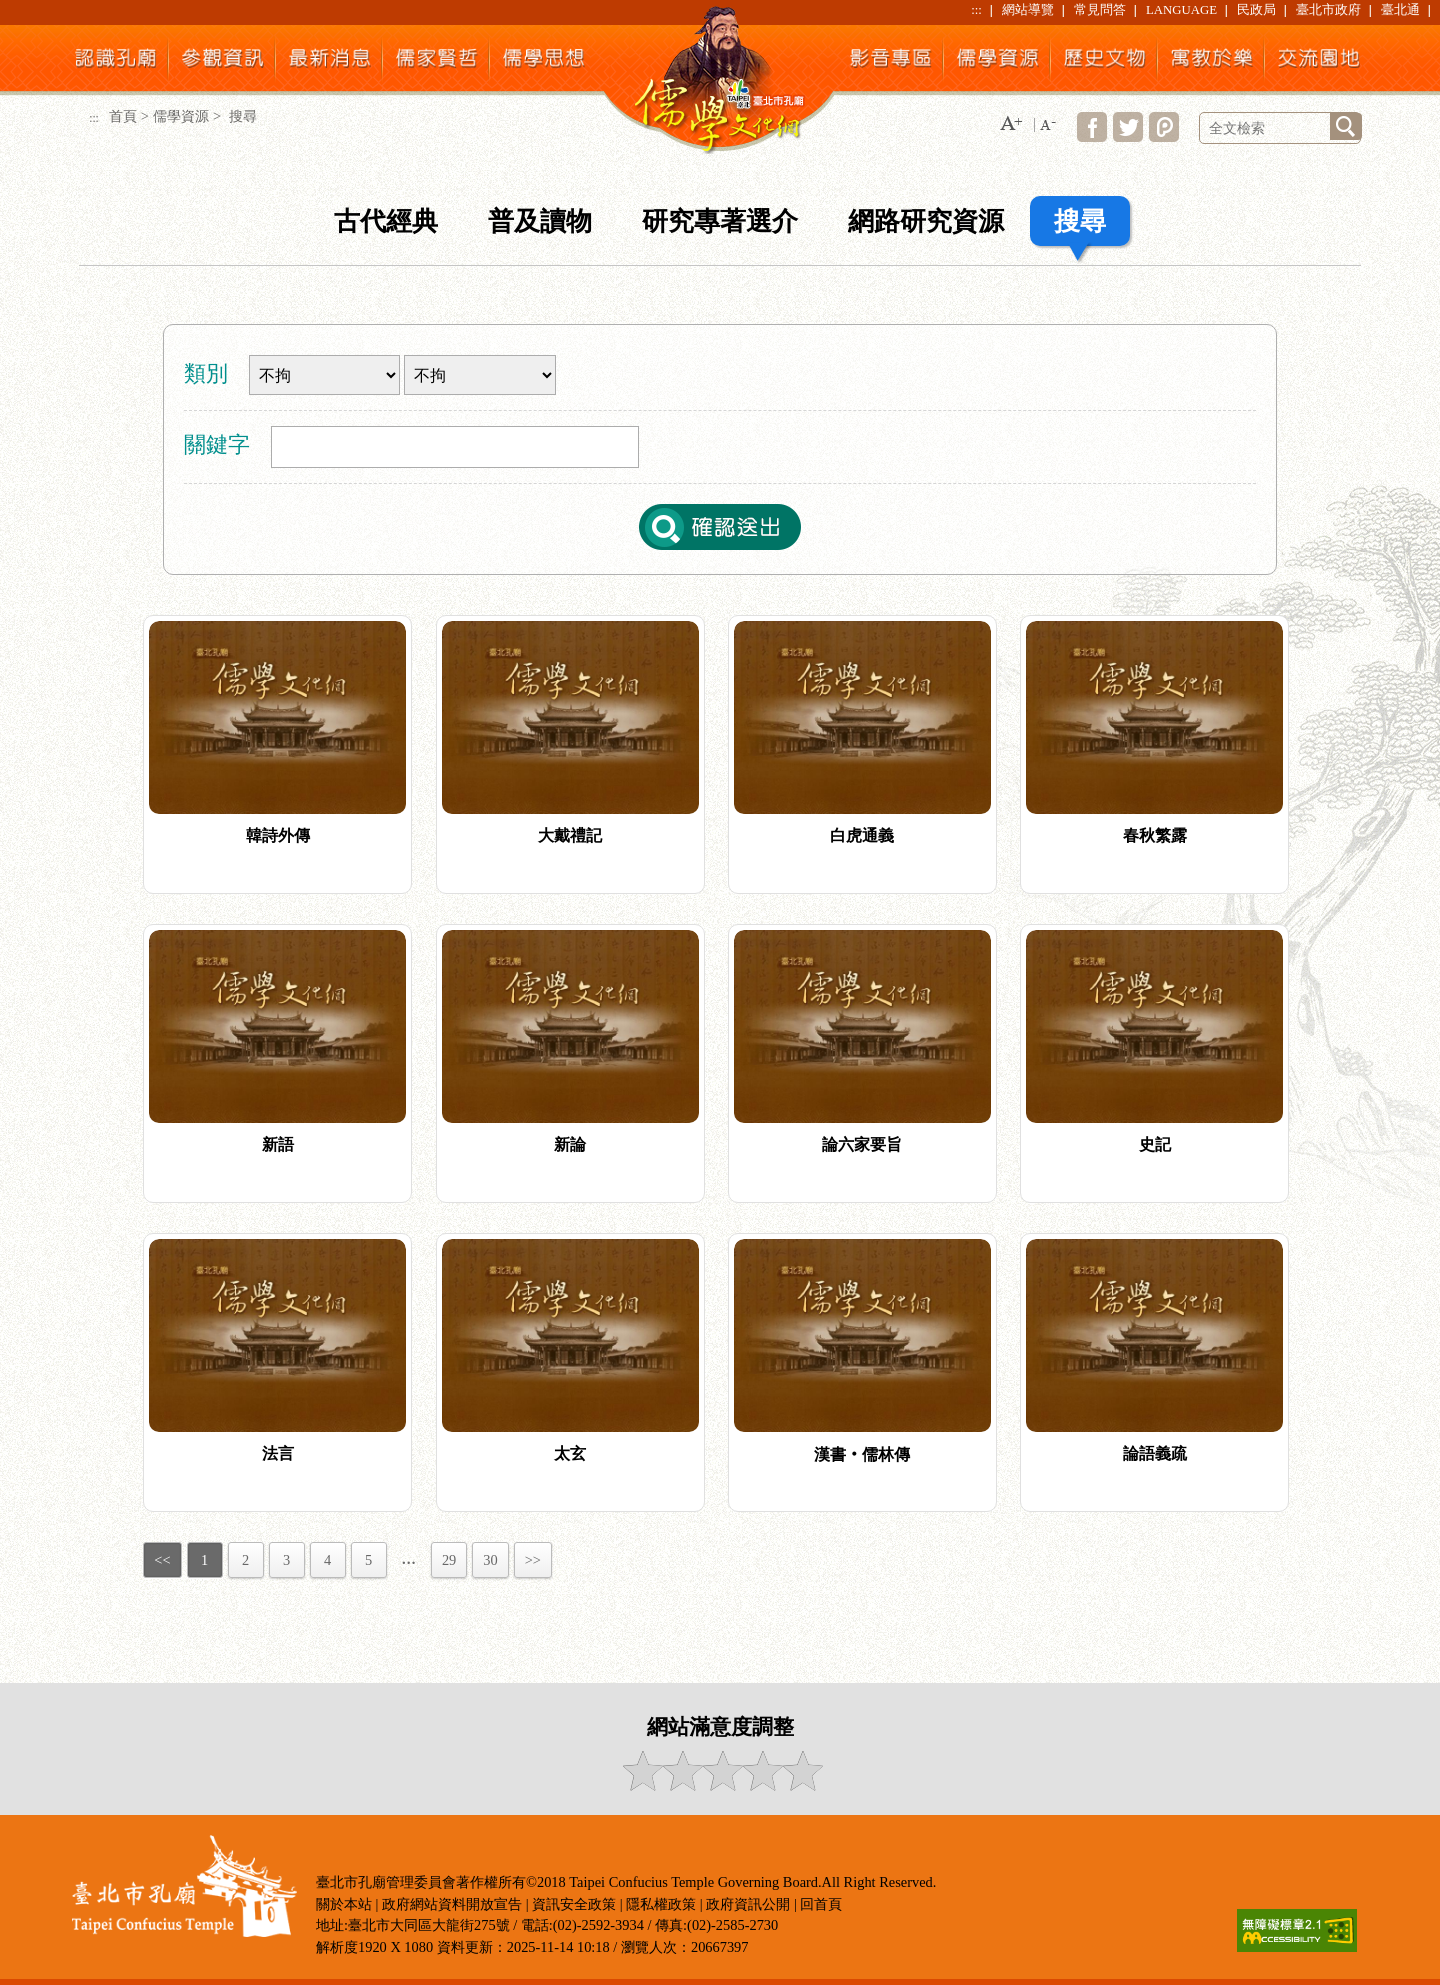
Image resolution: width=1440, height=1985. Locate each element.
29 (449, 1560)
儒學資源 (181, 116)
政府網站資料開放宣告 (452, 1904)
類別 (206, 373)
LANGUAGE (1181, 10)
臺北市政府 (1328, 10)
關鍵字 (217, 444)
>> (533, 1560)
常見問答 (1100, 10)
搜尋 (1080, 221)
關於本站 (344, 1904)
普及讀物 (540, 221)
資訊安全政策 (574, 1904)
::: (976, 10)
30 (490, 1560)
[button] (1011, 124)
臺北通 (1400, 10)
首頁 (123, 116)
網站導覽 (1028, 10)
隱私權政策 (661, 1904)
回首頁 (821, 1904)
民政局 (1256, 10)
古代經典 (386, 221)
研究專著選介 (720, 221)
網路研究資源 (926, 221)
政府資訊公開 (748, 1904)
